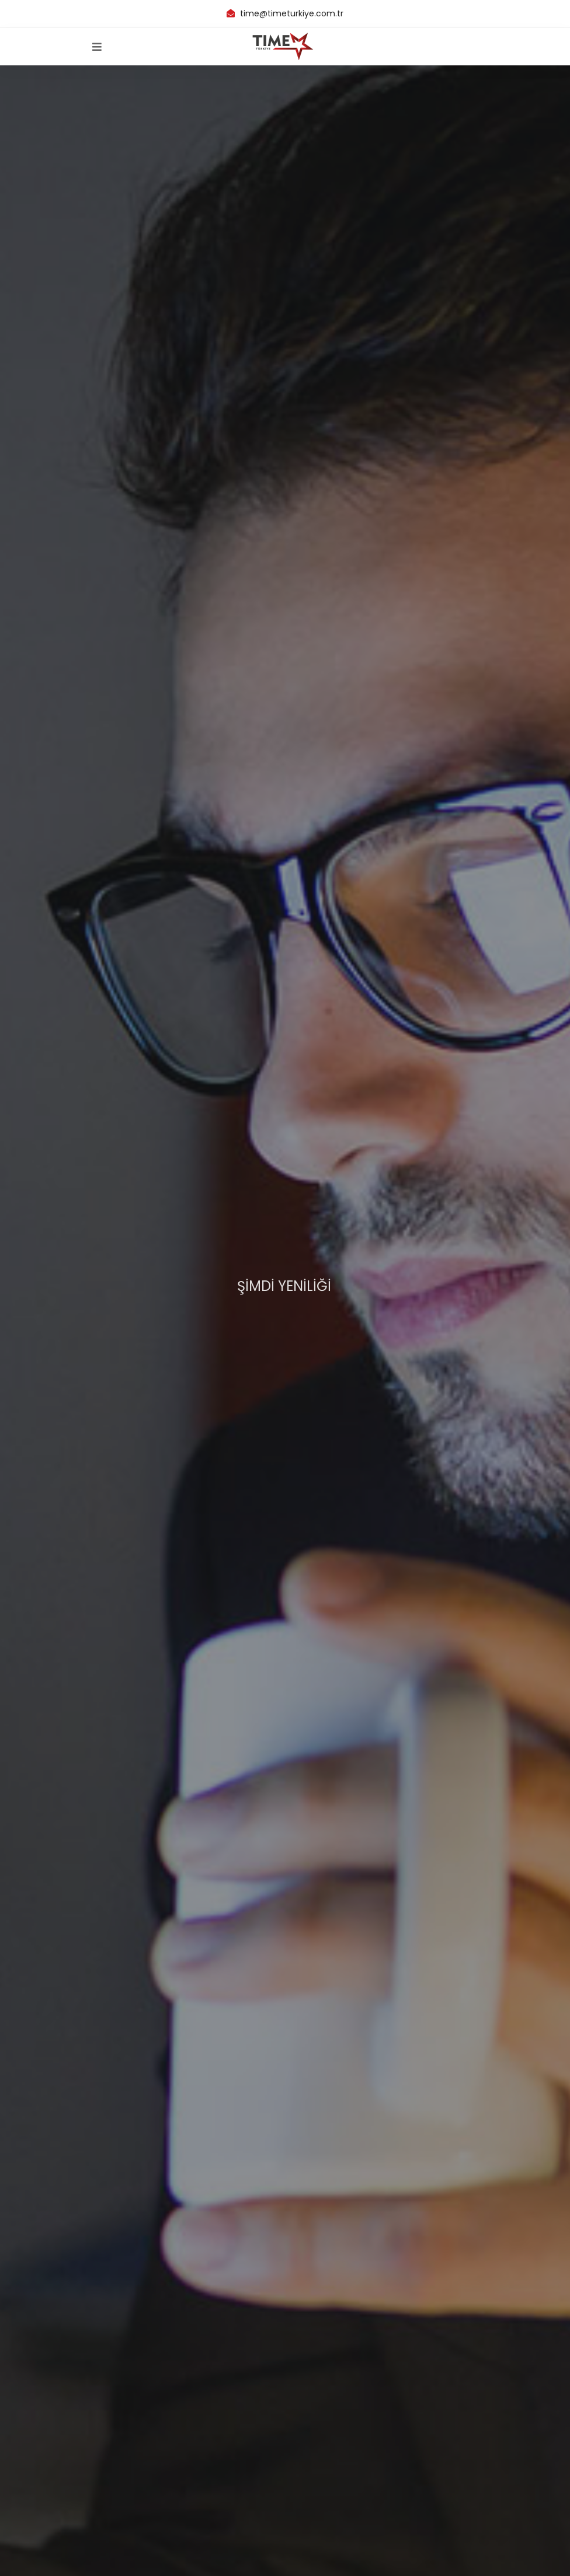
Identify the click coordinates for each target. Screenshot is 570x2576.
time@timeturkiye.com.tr (290, 13)
